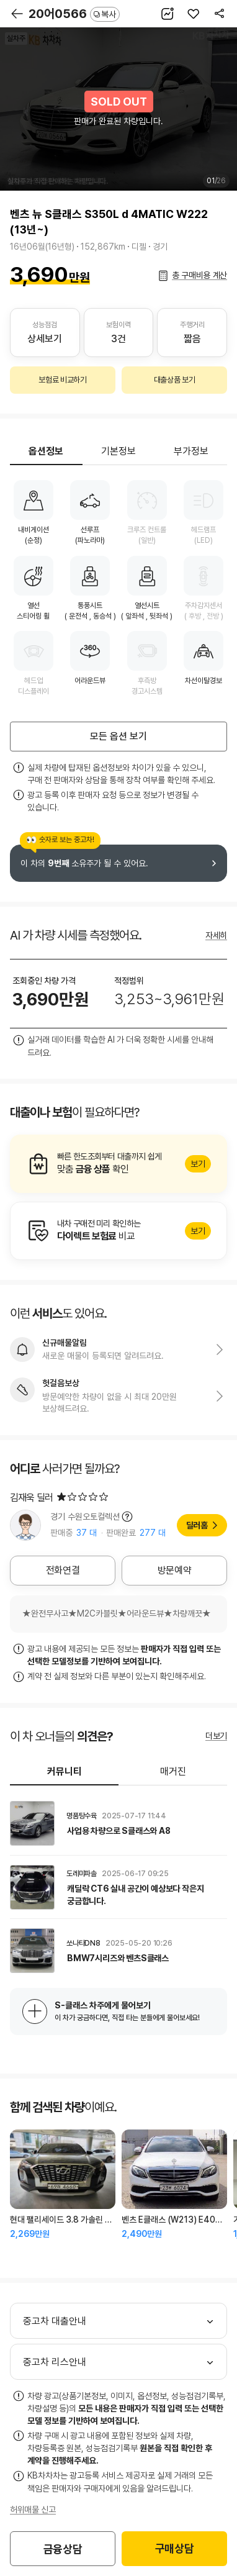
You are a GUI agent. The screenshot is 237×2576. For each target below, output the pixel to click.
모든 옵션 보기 (118, 736)
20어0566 (74, 13)
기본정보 (118, 451)
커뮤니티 (64, 1771)
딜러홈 (197, 1525)
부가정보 (191, 451)
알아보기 (118, 1163)
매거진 (173, 1771)
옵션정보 (46, 451)
